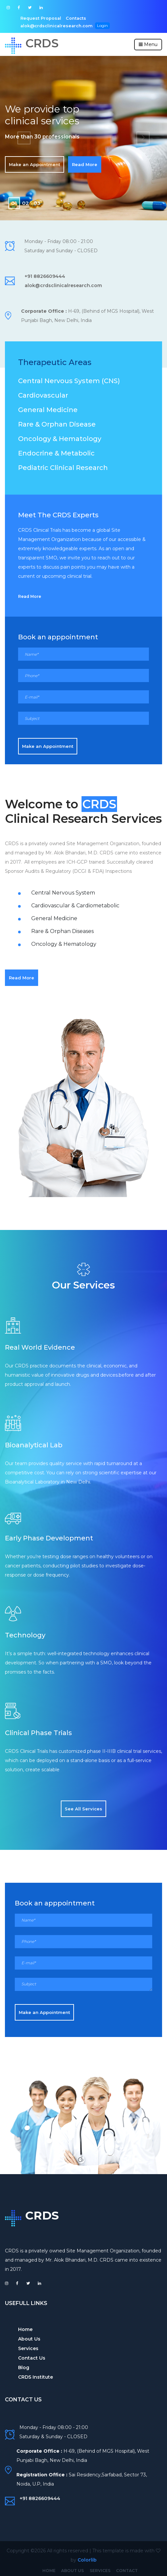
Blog (23, 2365)
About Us (29, 2337)
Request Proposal (39, 17)
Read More (84, 162)
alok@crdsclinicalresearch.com (118, 17)
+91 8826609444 (45, 274)
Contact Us (31, 2356)
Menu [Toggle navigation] (148, 42)
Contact (123, 2567)
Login (25, 23)
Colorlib (87, 2557)
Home (25, 2327)
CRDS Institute (35, 2375)
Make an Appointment (34, 162)
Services (28, 2346)
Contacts (71, 17)
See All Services (83, 1806)
